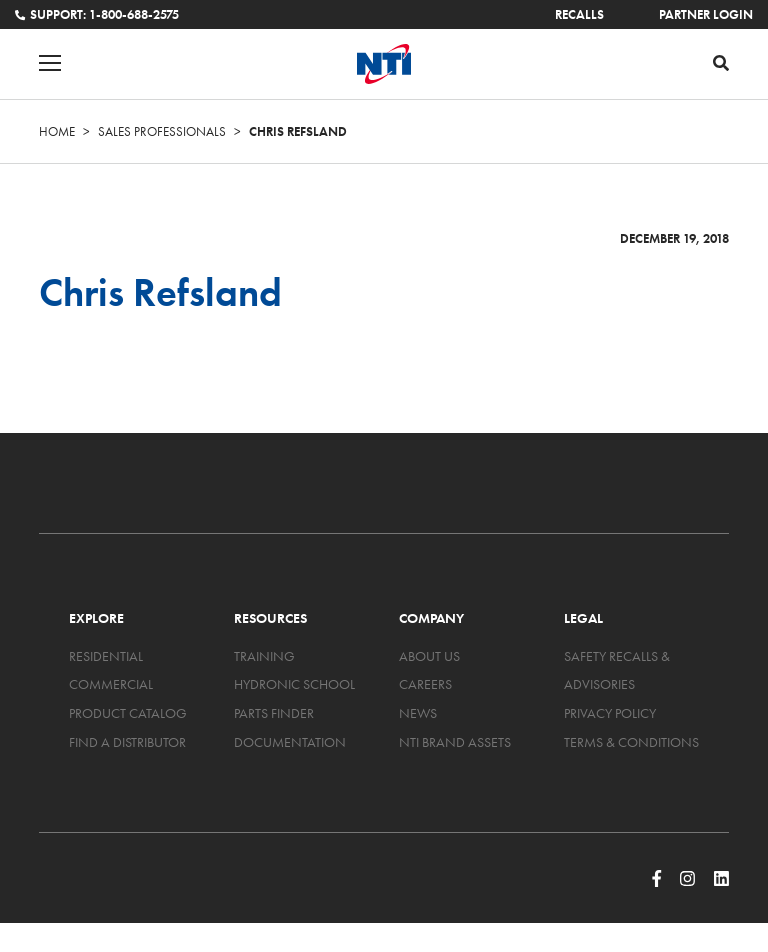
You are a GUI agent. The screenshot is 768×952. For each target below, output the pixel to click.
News (418, 713)
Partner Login (706, 14)
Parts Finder (274, 713)
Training (264, 656)
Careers (425, 684)
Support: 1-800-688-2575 (97, 14)
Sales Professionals (162, 131)
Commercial (111, 684)
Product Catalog (128, 713)
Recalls (579, 14)
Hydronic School (294, 684)
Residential (106, 656)
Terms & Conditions (631, 742)
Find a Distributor (127, 742)
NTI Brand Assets (455, 742)
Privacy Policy (610, 713)
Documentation (290, 742)
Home (57, 131)
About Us (429, 656)
